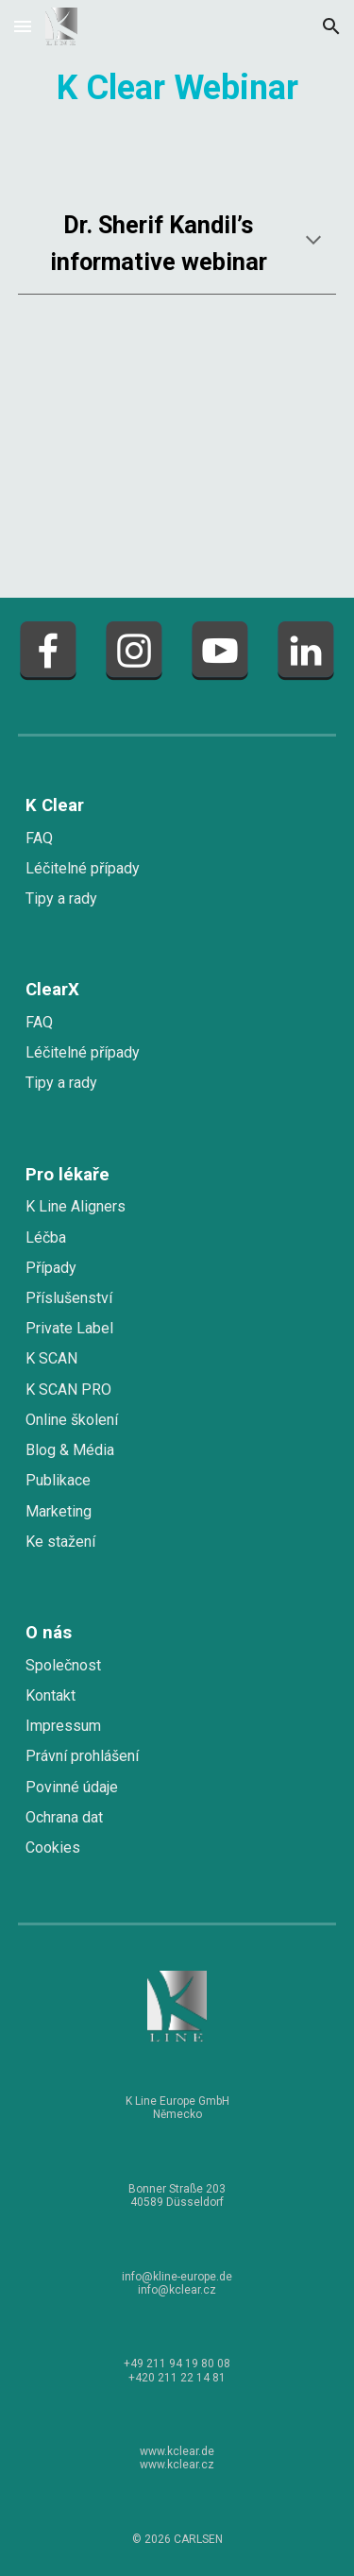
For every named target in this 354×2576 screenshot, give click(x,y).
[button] (22, 26)
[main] (177, 85)
